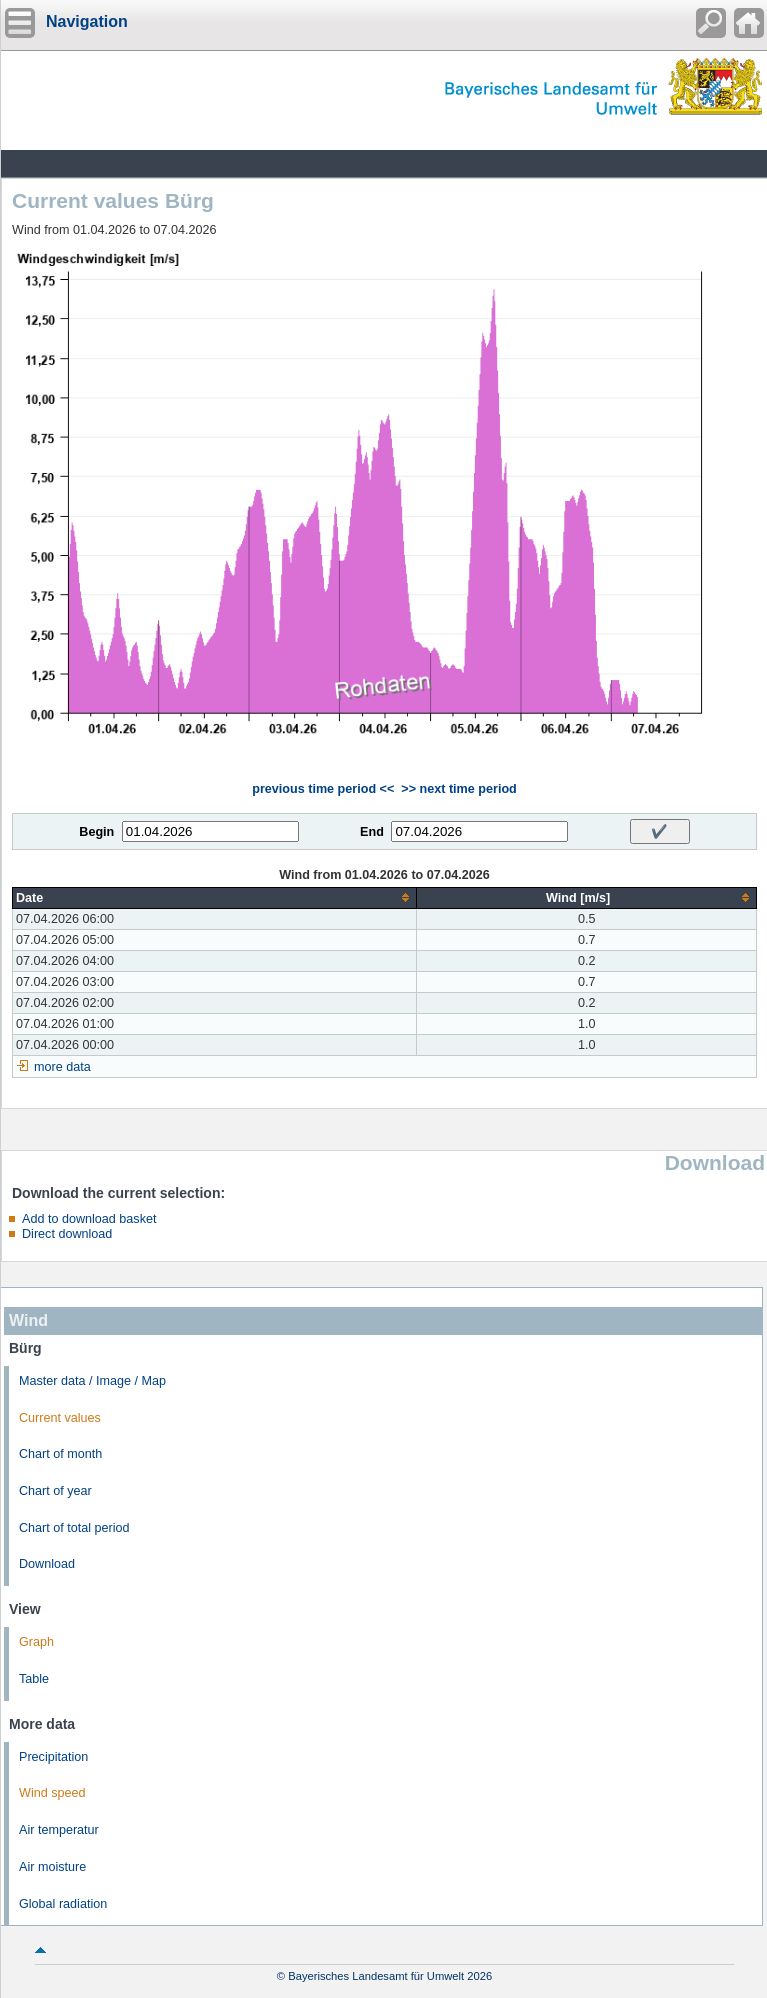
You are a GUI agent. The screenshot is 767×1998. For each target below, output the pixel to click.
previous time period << (323, 789)
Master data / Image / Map (92, 1381)
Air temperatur (59, 1830)
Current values (60, 1418)
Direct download (67, 1234)
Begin (96, 832)
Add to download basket (89, 1219)
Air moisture (52, 1867)
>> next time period (458, 789)
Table (34, 1679)
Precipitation (53, 1757)
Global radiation (63, 1904)
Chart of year (55, 1491)
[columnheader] (215, 897)
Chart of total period (74, 1528)
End (372, 832)
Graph (36, 1642)
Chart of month (60, 1454)
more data (62, 1067)
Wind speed (52, 1793)
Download (47, 1564)
